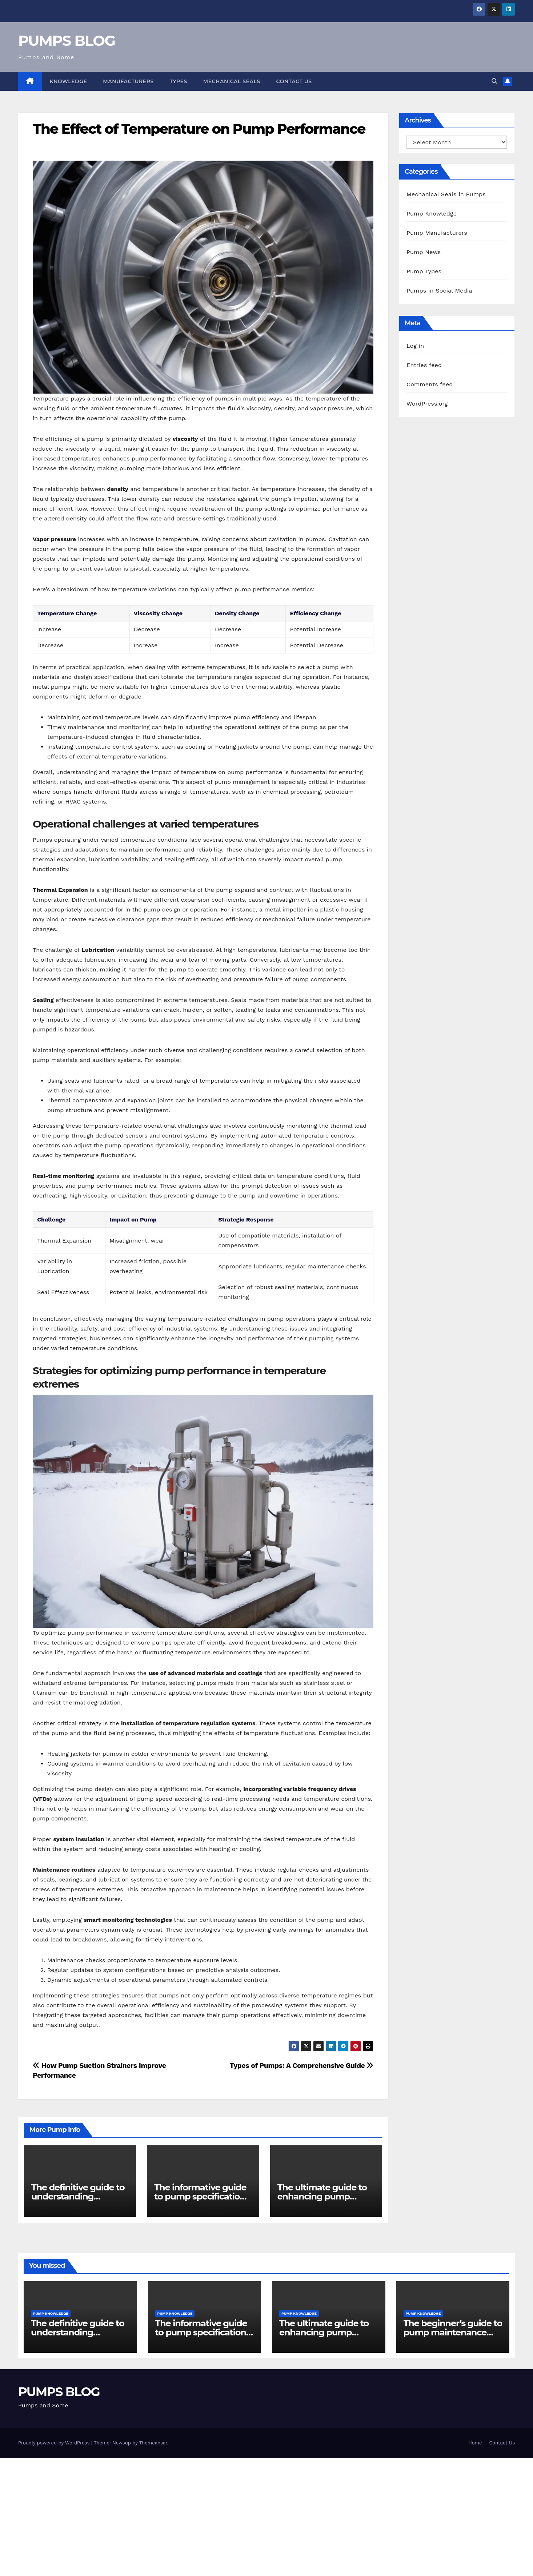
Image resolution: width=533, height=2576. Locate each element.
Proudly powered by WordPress (54, 2443)
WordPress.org (427, 403)
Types (178, 81)
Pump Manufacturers (436, 232)
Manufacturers (128, 81)
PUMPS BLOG (66, 40)
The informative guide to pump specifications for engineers (201, 2196)
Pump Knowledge (431, 213)
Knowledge (68, 81)
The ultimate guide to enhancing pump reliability (322, 2196)
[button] (494, 81)
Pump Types (423, 271)
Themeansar (153, 2443)
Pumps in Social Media (439, 290)
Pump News (423, 252)
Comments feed (429, 384)
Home (475, 2443)
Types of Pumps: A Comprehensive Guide (301, 2065)
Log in (415, 345)
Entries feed (424, 365)
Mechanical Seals (231, 81)
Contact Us (294, 81)
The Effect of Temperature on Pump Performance (199, 128)
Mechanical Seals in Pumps (446, 194)
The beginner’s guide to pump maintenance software (453, 2332)
